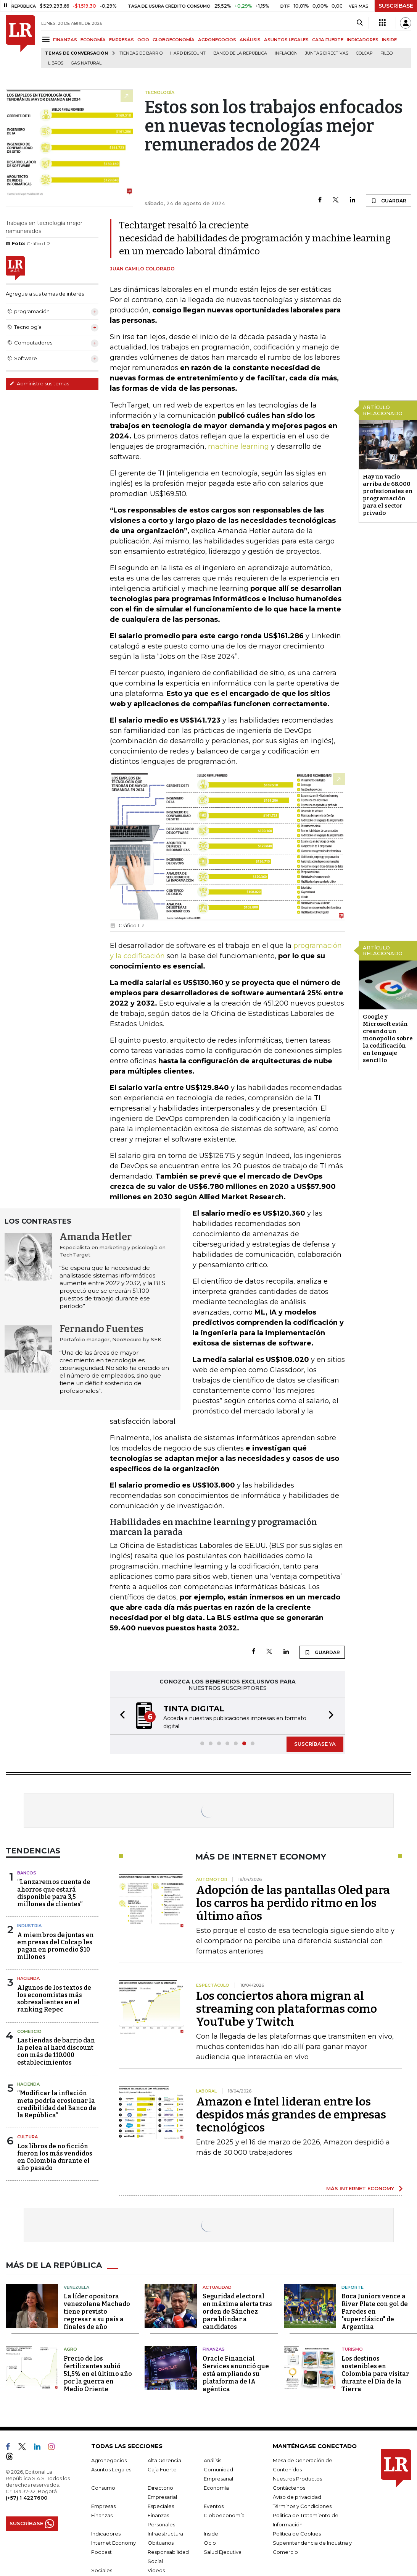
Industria (29, 1925)
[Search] (359, 23)
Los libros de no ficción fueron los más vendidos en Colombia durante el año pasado (54, 2157)
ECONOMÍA (93, 39)
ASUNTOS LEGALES (286, 39)
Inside (211, 2534)
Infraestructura (165, 2534)
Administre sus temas (39, 383)
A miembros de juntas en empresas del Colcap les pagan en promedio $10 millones (55, 1946)
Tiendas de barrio (141, 53)
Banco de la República (240, 53)
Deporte (352, 2287)
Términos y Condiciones (302, 2506)
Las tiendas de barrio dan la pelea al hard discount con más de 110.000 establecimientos (56, 2051)
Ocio (210, 2543)
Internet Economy (113, 2543)
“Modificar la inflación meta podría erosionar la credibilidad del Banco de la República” (56, 2104)
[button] (120, 1716)
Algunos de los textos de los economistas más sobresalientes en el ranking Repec (54, 1998)
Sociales (101, 2570)
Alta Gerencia (164, 2460)
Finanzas (214, 2349)
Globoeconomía (224, 2515)
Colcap (364, 53)
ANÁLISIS (250, 39)
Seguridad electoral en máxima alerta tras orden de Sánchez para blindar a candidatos (237, 2311)
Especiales (161, 2506)
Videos (156, 2570)
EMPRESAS (121, 39)
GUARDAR (388, 200)
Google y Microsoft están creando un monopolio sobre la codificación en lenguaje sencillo (388, 1038)
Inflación (286, 53)
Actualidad (217, 2287)
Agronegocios (109, 2460)
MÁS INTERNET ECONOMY (360, 2188)
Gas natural (86, 63)
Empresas (103, 2506)
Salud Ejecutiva (223, 2552)
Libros (55, 63)
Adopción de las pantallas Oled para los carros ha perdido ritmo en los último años (293, 1903)
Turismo (352, 2349)
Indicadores (106, 2534)
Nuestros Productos (297, 2479)
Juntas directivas (326, 53)
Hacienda (28, 1978)
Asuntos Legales (111, 2469)
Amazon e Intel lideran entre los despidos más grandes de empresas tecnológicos (291, 2115)
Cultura (27, 2136)
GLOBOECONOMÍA (174, 39)
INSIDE (389, 39)
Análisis (212, 2460)
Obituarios (161, 2543)
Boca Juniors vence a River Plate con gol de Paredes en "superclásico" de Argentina (374, 2311)
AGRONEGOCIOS (217, 39)
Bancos (26, 1873)
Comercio (29, 2031)
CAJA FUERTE (327, 39)
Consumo (103, 2488)
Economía (216, 2488)
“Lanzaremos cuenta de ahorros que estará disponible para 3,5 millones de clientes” (53, 1893)
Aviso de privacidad (297, 2497)
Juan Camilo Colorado (142, 269)
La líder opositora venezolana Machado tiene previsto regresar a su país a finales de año (97, 2311)
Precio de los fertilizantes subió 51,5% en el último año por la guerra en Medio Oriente (98, 2374)
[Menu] (47, 39)
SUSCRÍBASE (395, 5)
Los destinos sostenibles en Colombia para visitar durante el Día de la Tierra (375, 2374)
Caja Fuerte (162, 2469)
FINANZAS (65, 39)
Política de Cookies (297, 2534)
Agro (70, 2349)
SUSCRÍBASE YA (315, 1744)
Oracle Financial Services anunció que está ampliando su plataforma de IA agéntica (236, 2374)
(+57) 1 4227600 (26, 2498)
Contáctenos (289, 2488)
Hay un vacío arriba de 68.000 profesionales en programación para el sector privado (388, 494)
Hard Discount (188, 53)
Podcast (101, 2552)
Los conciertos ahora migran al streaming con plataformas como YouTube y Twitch (286, 2009)
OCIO (143, 39)
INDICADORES (362, 39)
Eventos (214, 2506)
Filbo (386, 53)
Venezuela (76, 2287)
